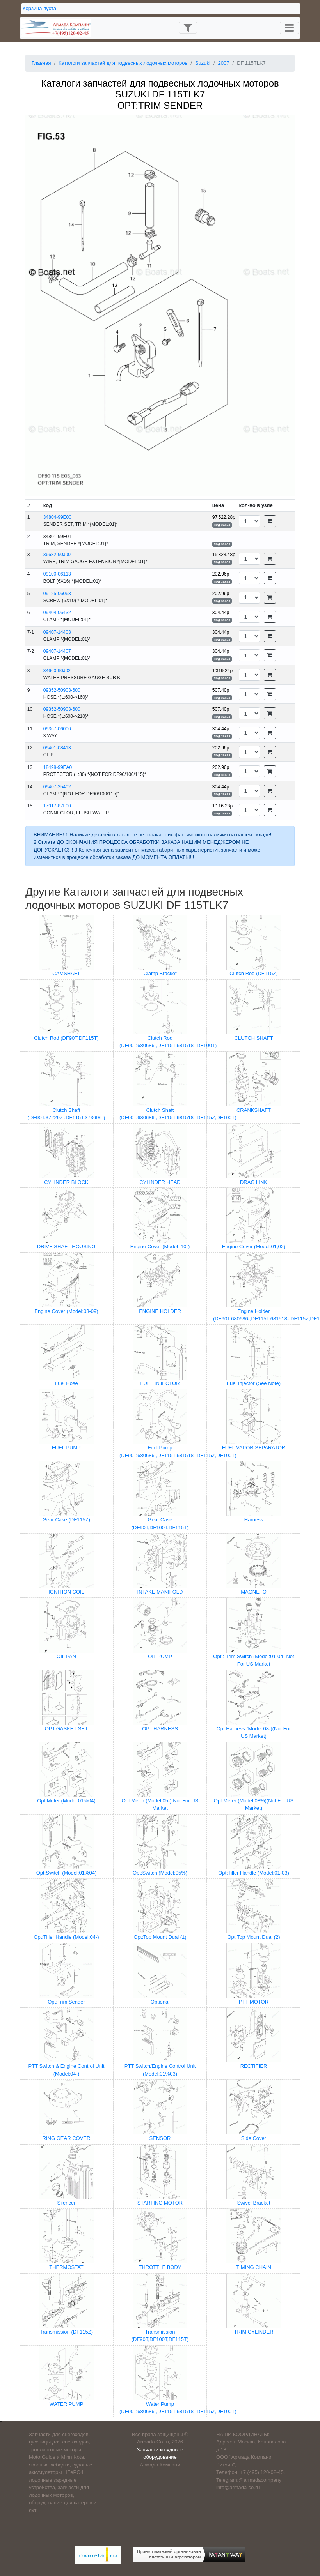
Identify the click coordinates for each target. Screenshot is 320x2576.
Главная (41, 63)
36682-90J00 (57, 554)
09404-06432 (57, 612)
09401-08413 (57, 748)
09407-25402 (57, 787)
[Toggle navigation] (188, 28)
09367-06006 (57, 728)
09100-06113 (57, 574)
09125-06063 (57, 593)
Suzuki (202, 63)
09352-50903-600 (61, 690)
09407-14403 (57, 632)
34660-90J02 (57, 670)
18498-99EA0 (57, 767)
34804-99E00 (57, 517)
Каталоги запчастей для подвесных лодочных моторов (123, 63)
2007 (223, 63)
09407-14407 (57, 651)
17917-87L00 (57, 806)
